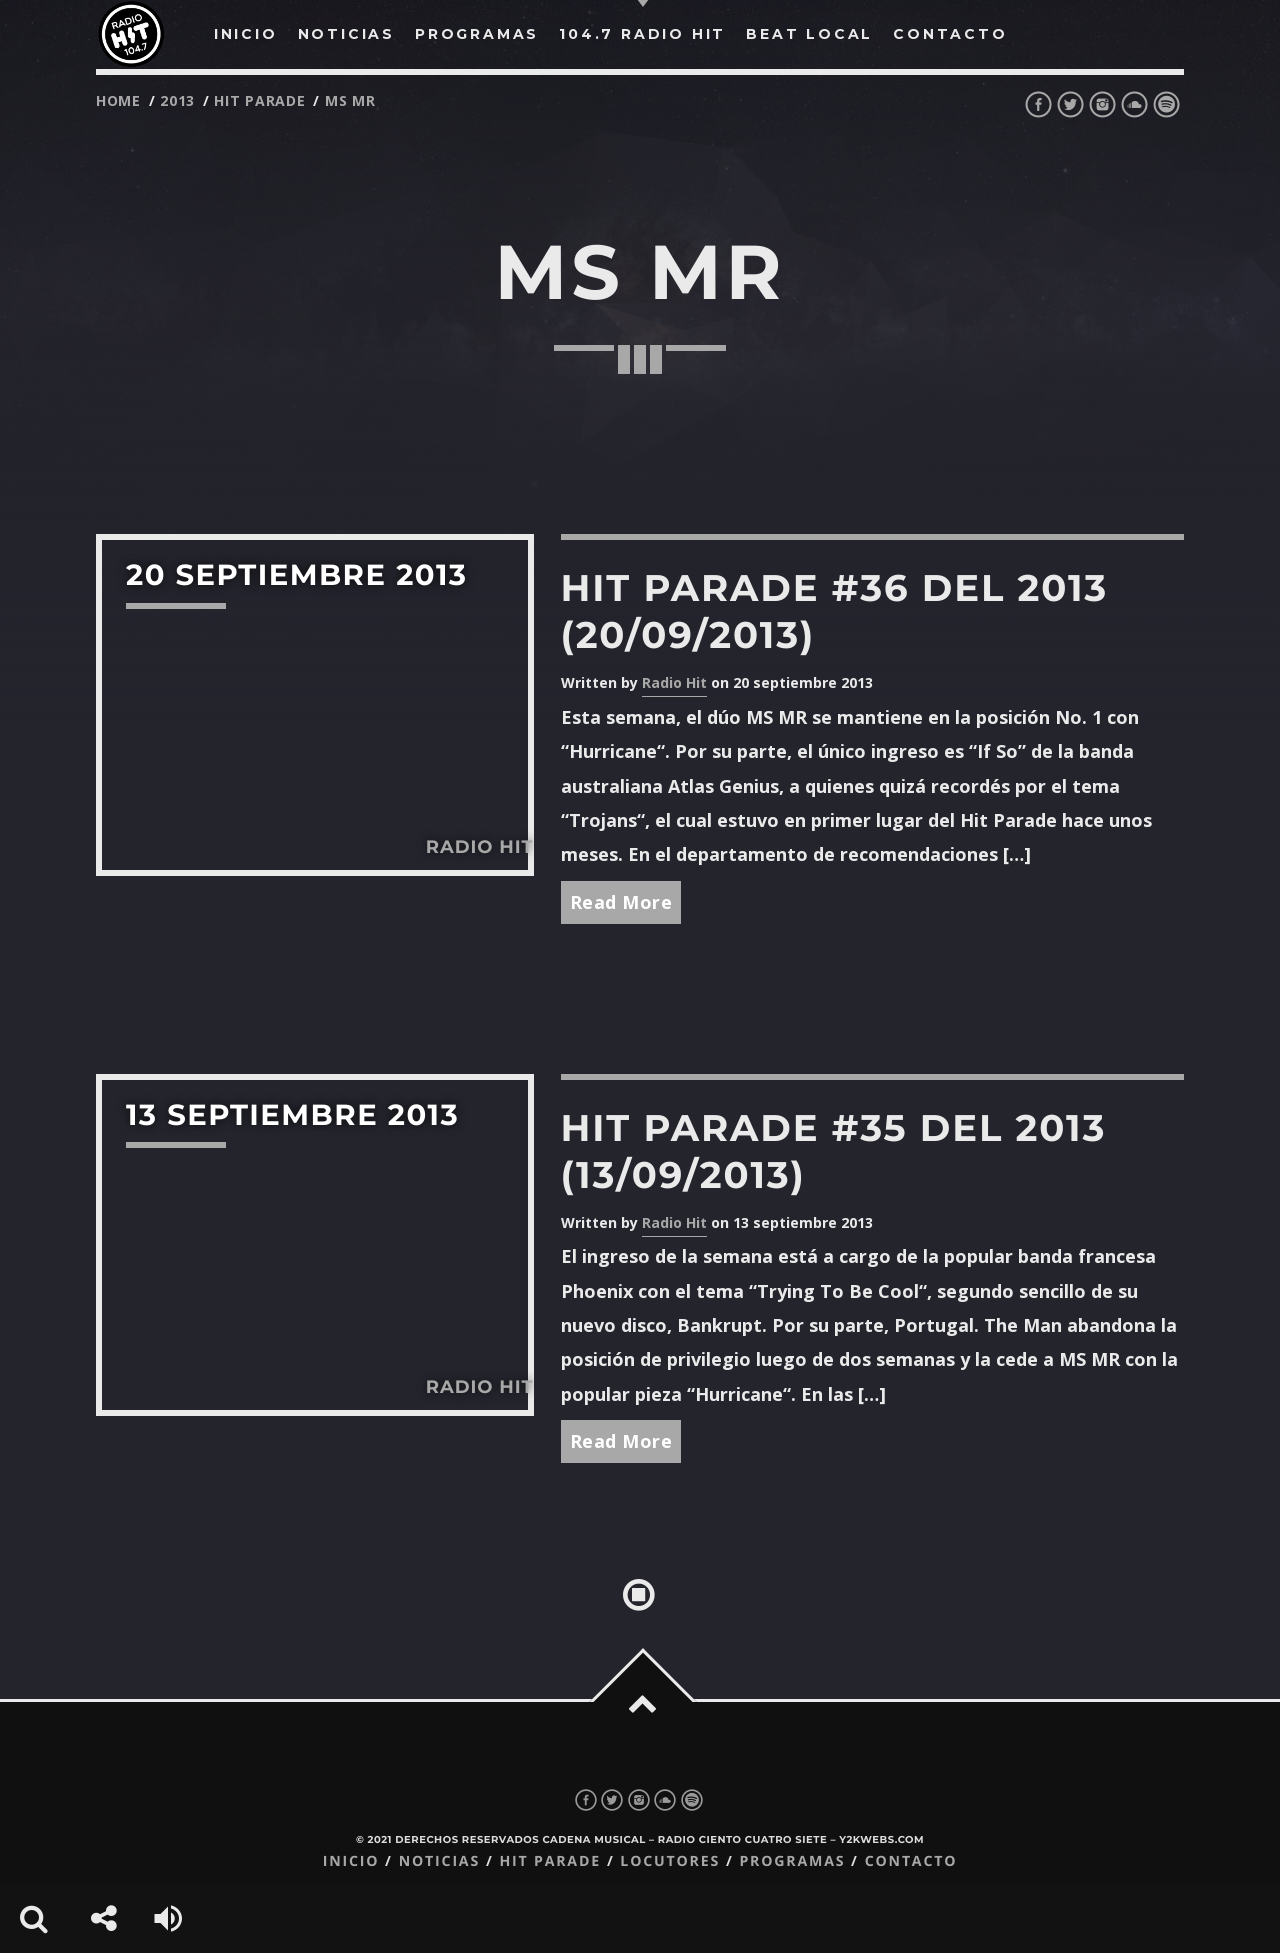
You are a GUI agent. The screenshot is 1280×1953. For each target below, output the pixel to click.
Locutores (670, 1861)
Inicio (351, 1861)
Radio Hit (674, 682)
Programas (792, 1861)
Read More (621, 902)
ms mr (350, 100)
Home (118, 100)
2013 (177, 100)
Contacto (911, 1861)
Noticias (439, 1861)
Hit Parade (259, 100)
